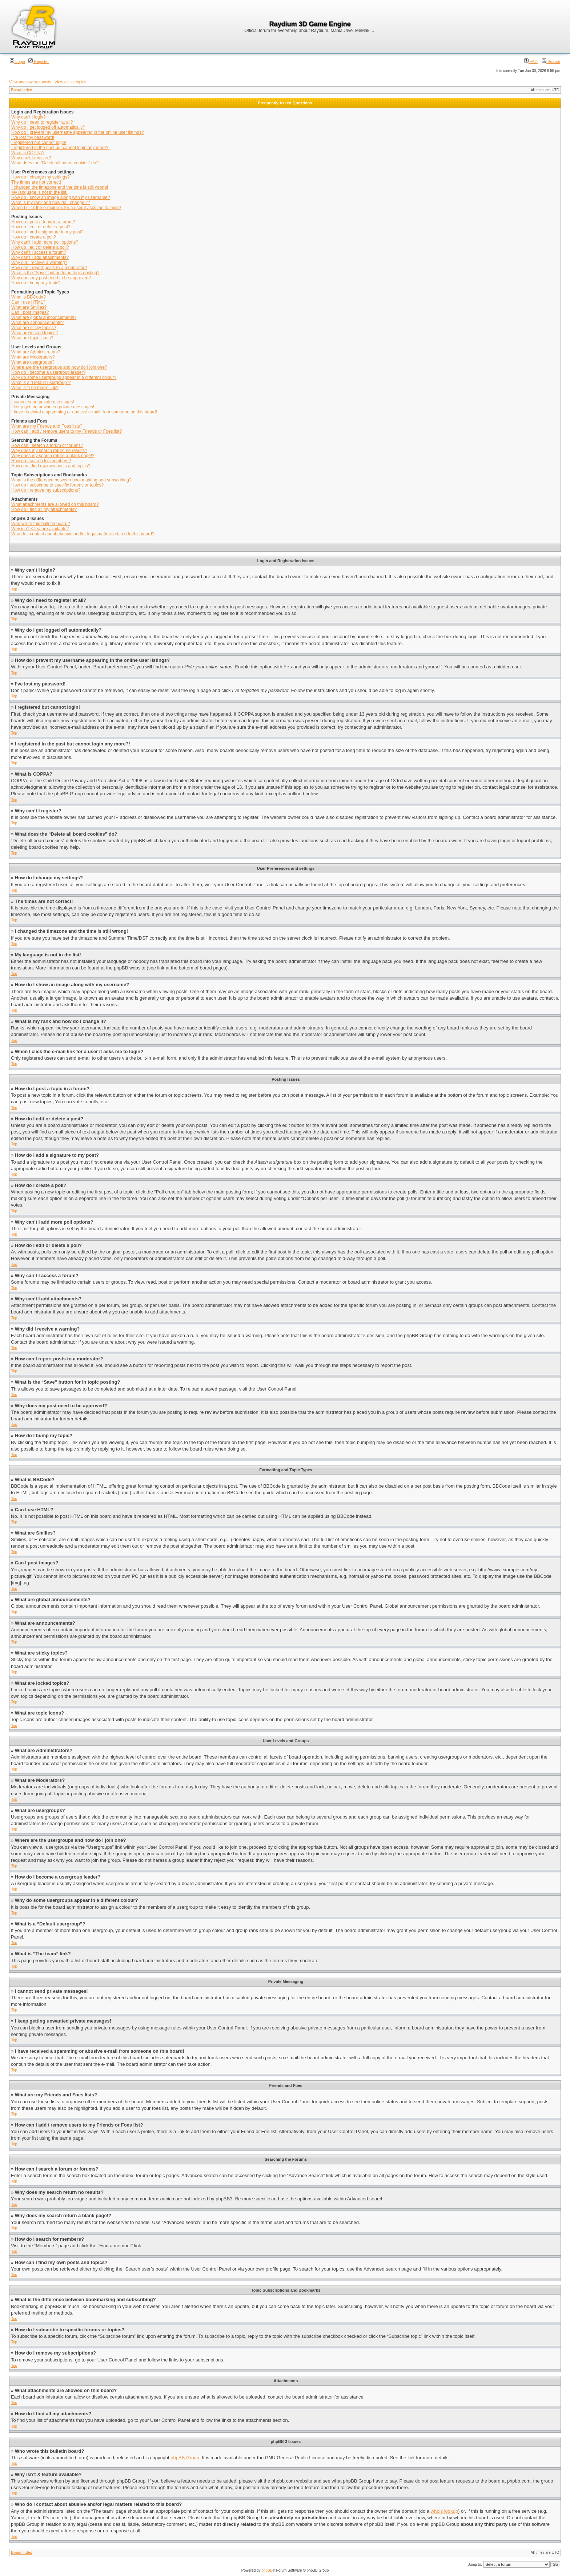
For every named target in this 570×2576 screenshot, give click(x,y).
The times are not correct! (36, 182)
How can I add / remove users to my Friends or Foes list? (66, 431)
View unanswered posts (30, 82)
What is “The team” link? (35, 387)
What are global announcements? (43, 317)
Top (14, 589)
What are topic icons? (32, 337)
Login (17, 61)
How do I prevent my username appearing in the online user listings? (77, 132)
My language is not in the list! (39, 192)
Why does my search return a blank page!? (53, 455)
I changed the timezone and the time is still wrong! (59, 187)
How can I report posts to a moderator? (49, 267)
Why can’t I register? (31, 157)
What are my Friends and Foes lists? (46, 426)
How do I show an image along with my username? (60, 197)
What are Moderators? (33, 357)
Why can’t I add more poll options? (44, 242)
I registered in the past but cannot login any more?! (60, 147)
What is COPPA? (27, 152)
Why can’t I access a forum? (38, 252)
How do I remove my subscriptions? (45, 490)
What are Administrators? (35, 352)
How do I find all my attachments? (44, 509)
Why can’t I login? (28, 117)
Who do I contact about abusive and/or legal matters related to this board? (82, 533)
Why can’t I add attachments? (40, 257)
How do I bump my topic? (35, 282)
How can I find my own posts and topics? (50, 465)
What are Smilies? (29, 307)
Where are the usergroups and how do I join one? (59, 367)
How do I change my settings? (40, 177)
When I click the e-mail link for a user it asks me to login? (66, 207)
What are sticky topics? (33, 327)
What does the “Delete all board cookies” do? (55, 162)
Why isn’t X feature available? (40, 528)
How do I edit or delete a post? (41, 226)
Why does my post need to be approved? (51, 277)
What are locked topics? (34, 332)
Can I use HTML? (28, 302)
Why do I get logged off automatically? (48, 127)
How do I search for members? (41, 460)
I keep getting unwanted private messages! (52, 406)
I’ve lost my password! (32, 137)
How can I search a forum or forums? (47, 445)
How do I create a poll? (33, 237)
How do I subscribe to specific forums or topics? (57, 485)
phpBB (266, 2570)
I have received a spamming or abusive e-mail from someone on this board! (84, 412)
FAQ (531, 61)
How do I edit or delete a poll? (40, 247)
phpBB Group (184, 2457)
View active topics (70, 82)
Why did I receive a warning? (39, 262)
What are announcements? (37, 322)
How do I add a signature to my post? (47, 232)
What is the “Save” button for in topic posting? (55, 272)
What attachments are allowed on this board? (55, 504)
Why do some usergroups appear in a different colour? (63, 377)
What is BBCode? (28, 297)
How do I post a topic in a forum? (43, 221)
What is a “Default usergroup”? (41, 382)
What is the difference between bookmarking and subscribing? (71, 480)
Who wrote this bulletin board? (40, 523)
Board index (21, 90)
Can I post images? (30, 312)
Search (551, 61)
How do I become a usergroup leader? (48, 372)
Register (38, 61)
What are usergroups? (33, 362)
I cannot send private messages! (42, 401)
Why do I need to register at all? (42, 122)
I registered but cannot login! (38, 142)
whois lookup (444, 2511)
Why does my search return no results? (49, 450)
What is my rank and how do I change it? (50, 202)
